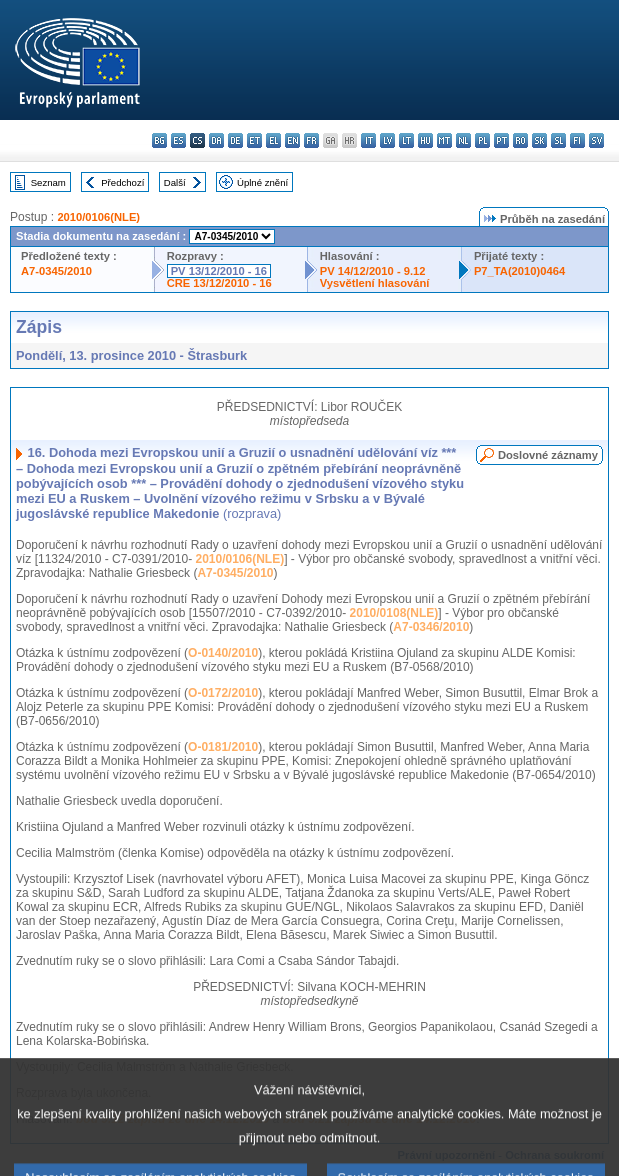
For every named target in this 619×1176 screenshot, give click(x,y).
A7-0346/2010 (431, 627)
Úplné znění (262, 182)
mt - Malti (444, 140)
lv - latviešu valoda (387, 140)
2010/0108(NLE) (394, 613)
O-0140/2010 (223, 653)
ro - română (520, 140)
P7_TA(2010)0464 (519, 271)
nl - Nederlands (463, 140)
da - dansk (216, 140)
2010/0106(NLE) (98, 217)
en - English (292, 140)
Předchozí (122, 182)
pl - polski (482, 140)
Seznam (48, 182)
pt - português (501, 140)
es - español (178, 140)
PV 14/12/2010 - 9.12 (373, 271)
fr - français (311, 140)
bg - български (159, 140)
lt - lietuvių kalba (406, 140)
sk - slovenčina (539, 140)
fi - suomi (577, 140)
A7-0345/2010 (56, 271)
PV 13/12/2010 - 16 (219, 271)
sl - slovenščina (558, 140)
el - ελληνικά (273, 140)
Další (175, 182)
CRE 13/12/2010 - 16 (219, 283)
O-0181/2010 (223, 747)
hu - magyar (425, 140)
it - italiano (368, 140)
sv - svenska (596, 140)
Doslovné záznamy (548, 455)
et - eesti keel (254, 140)
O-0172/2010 (223, 693)
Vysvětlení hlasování (375, 283)
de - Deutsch (235, 140)
